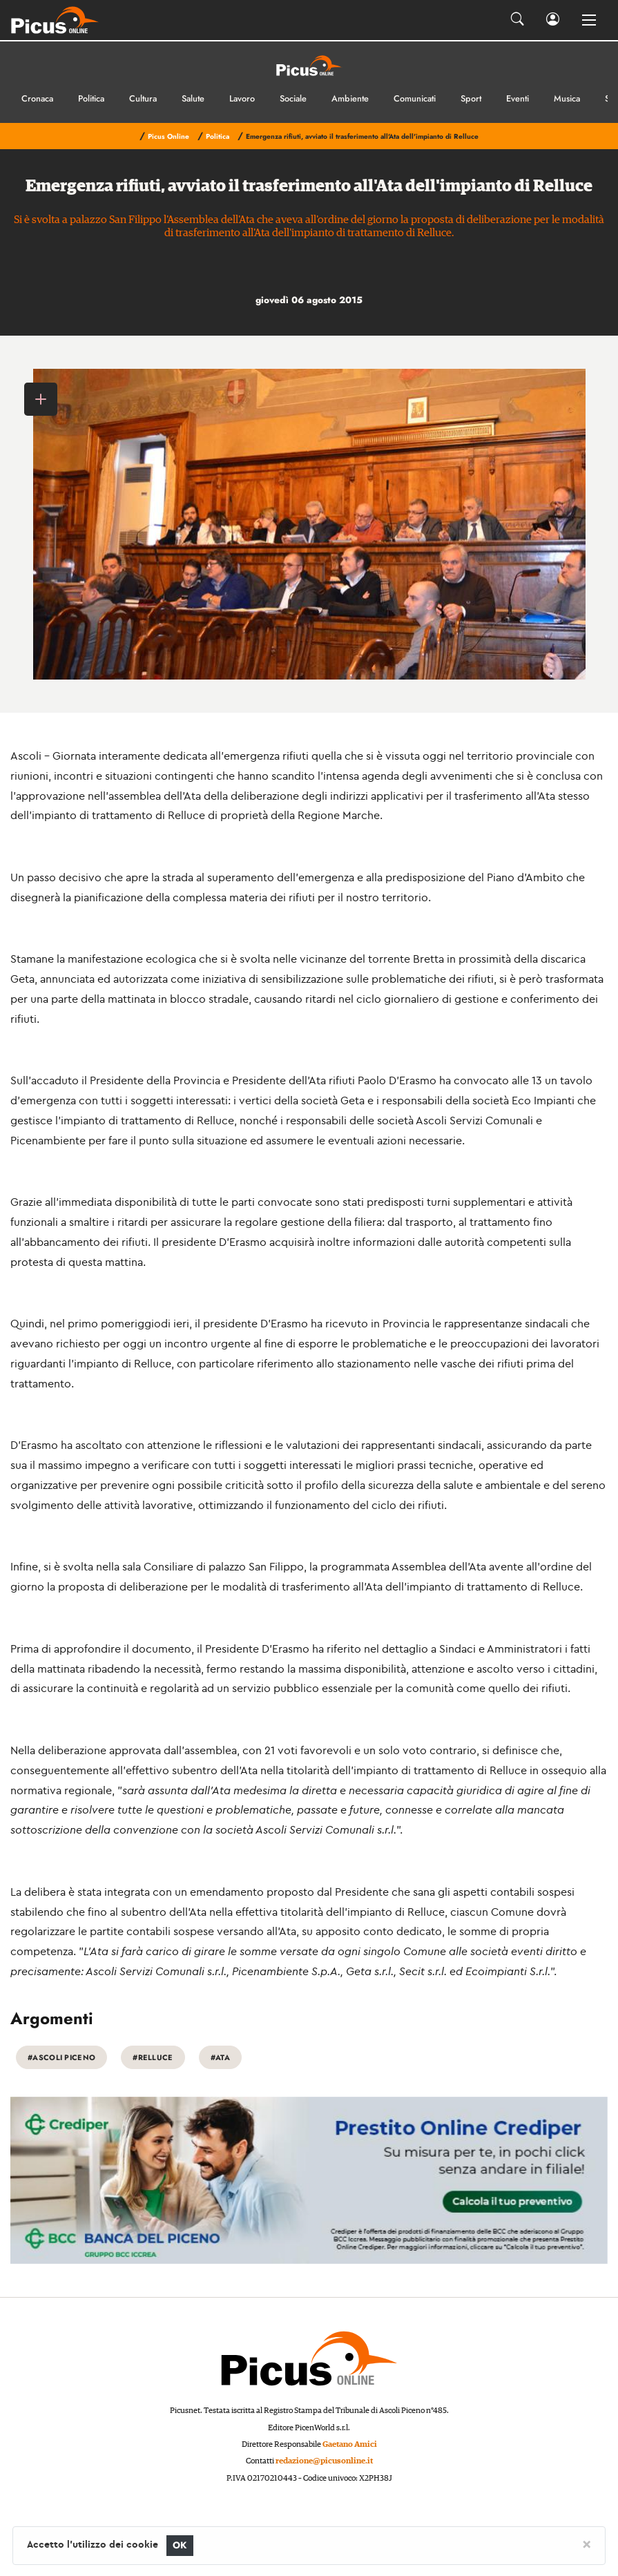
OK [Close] (180, 2545)
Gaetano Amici (349, 2444)
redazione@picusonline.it (324, 2461)
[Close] (586, 2543)
